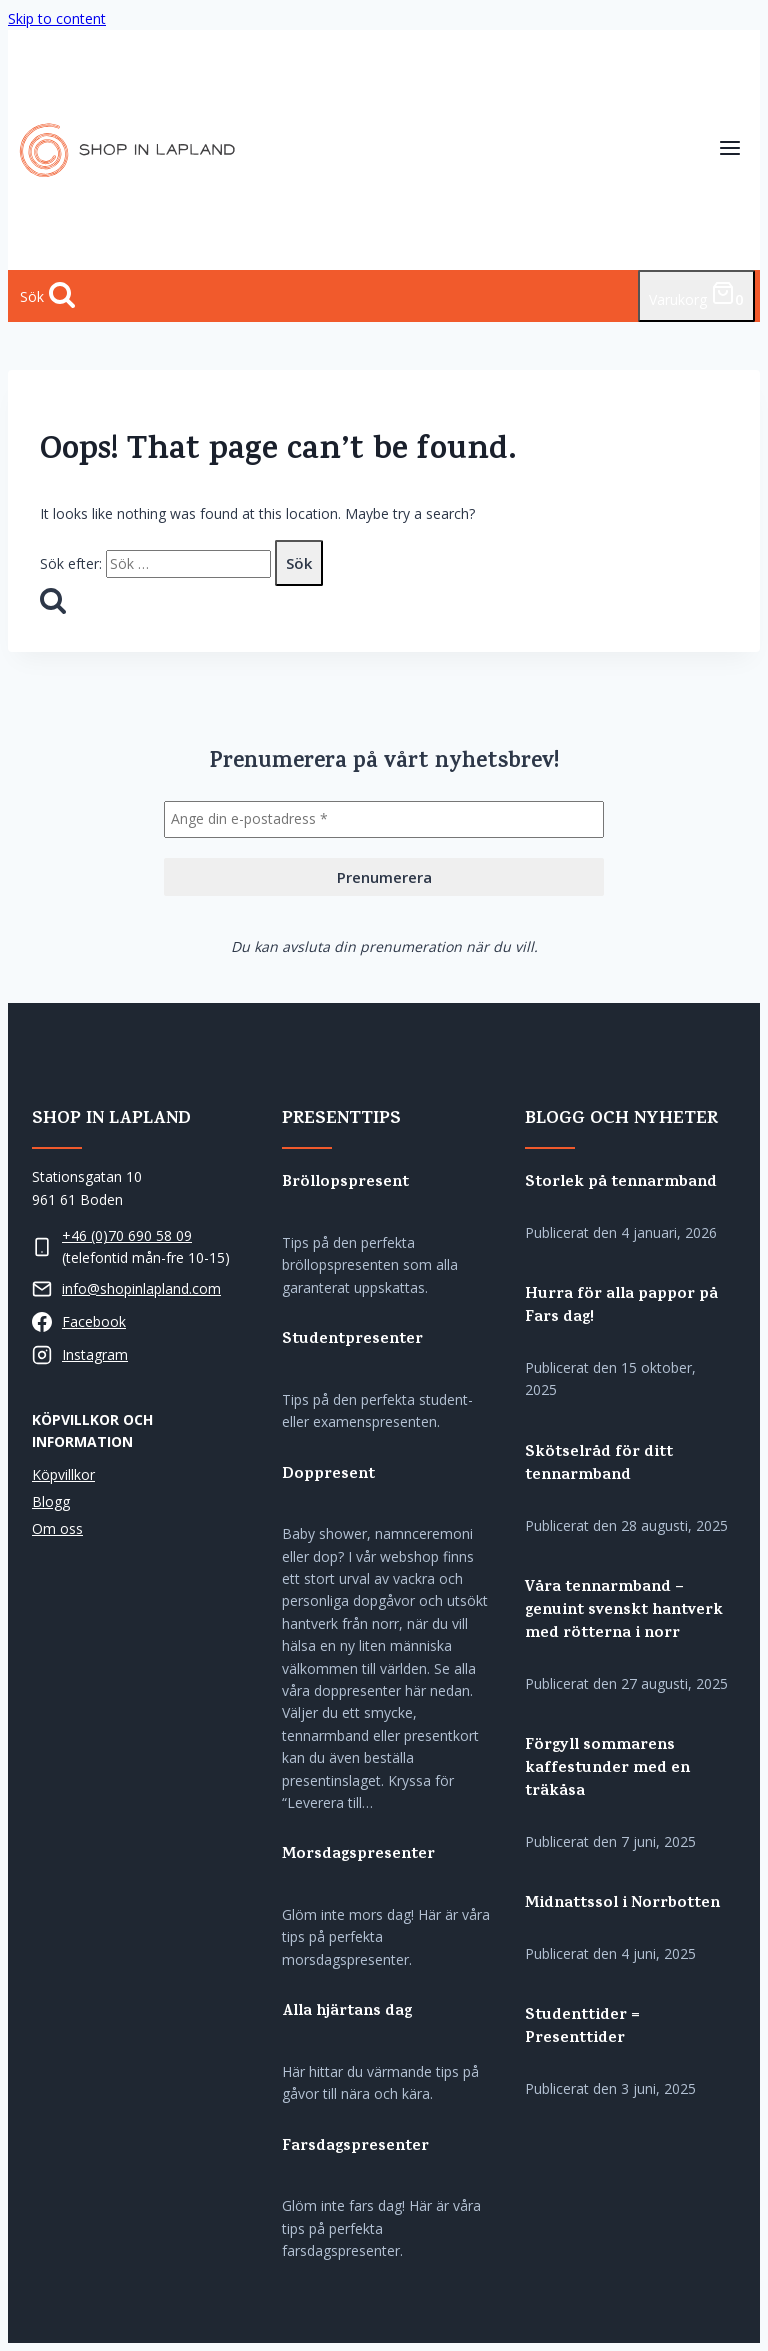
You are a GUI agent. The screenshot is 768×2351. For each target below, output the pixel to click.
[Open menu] (729, 150)
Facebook (94, 1321)
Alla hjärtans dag (347, 2012)
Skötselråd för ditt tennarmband (599, 1465)
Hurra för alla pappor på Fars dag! (621, 1307)
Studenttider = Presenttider (582, 2028)
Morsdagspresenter (358, 1855)
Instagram (95, 1354)
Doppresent (328, 1475)
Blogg (51, 1501)
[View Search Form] (47, 296)
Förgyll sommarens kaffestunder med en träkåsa (607, 1769)
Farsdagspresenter (355, 2147)
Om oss (57, 1528)
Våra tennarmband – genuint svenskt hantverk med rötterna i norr (624, 1611)
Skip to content (57, 18)
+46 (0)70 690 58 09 (127, 1235)
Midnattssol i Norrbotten (622, 1904)
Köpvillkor (63, 1474)
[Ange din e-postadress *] (384, 819)
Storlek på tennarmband (621, 1183)
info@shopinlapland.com (141, 1288)
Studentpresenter (352, 1340)
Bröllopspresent (345, 1183)
